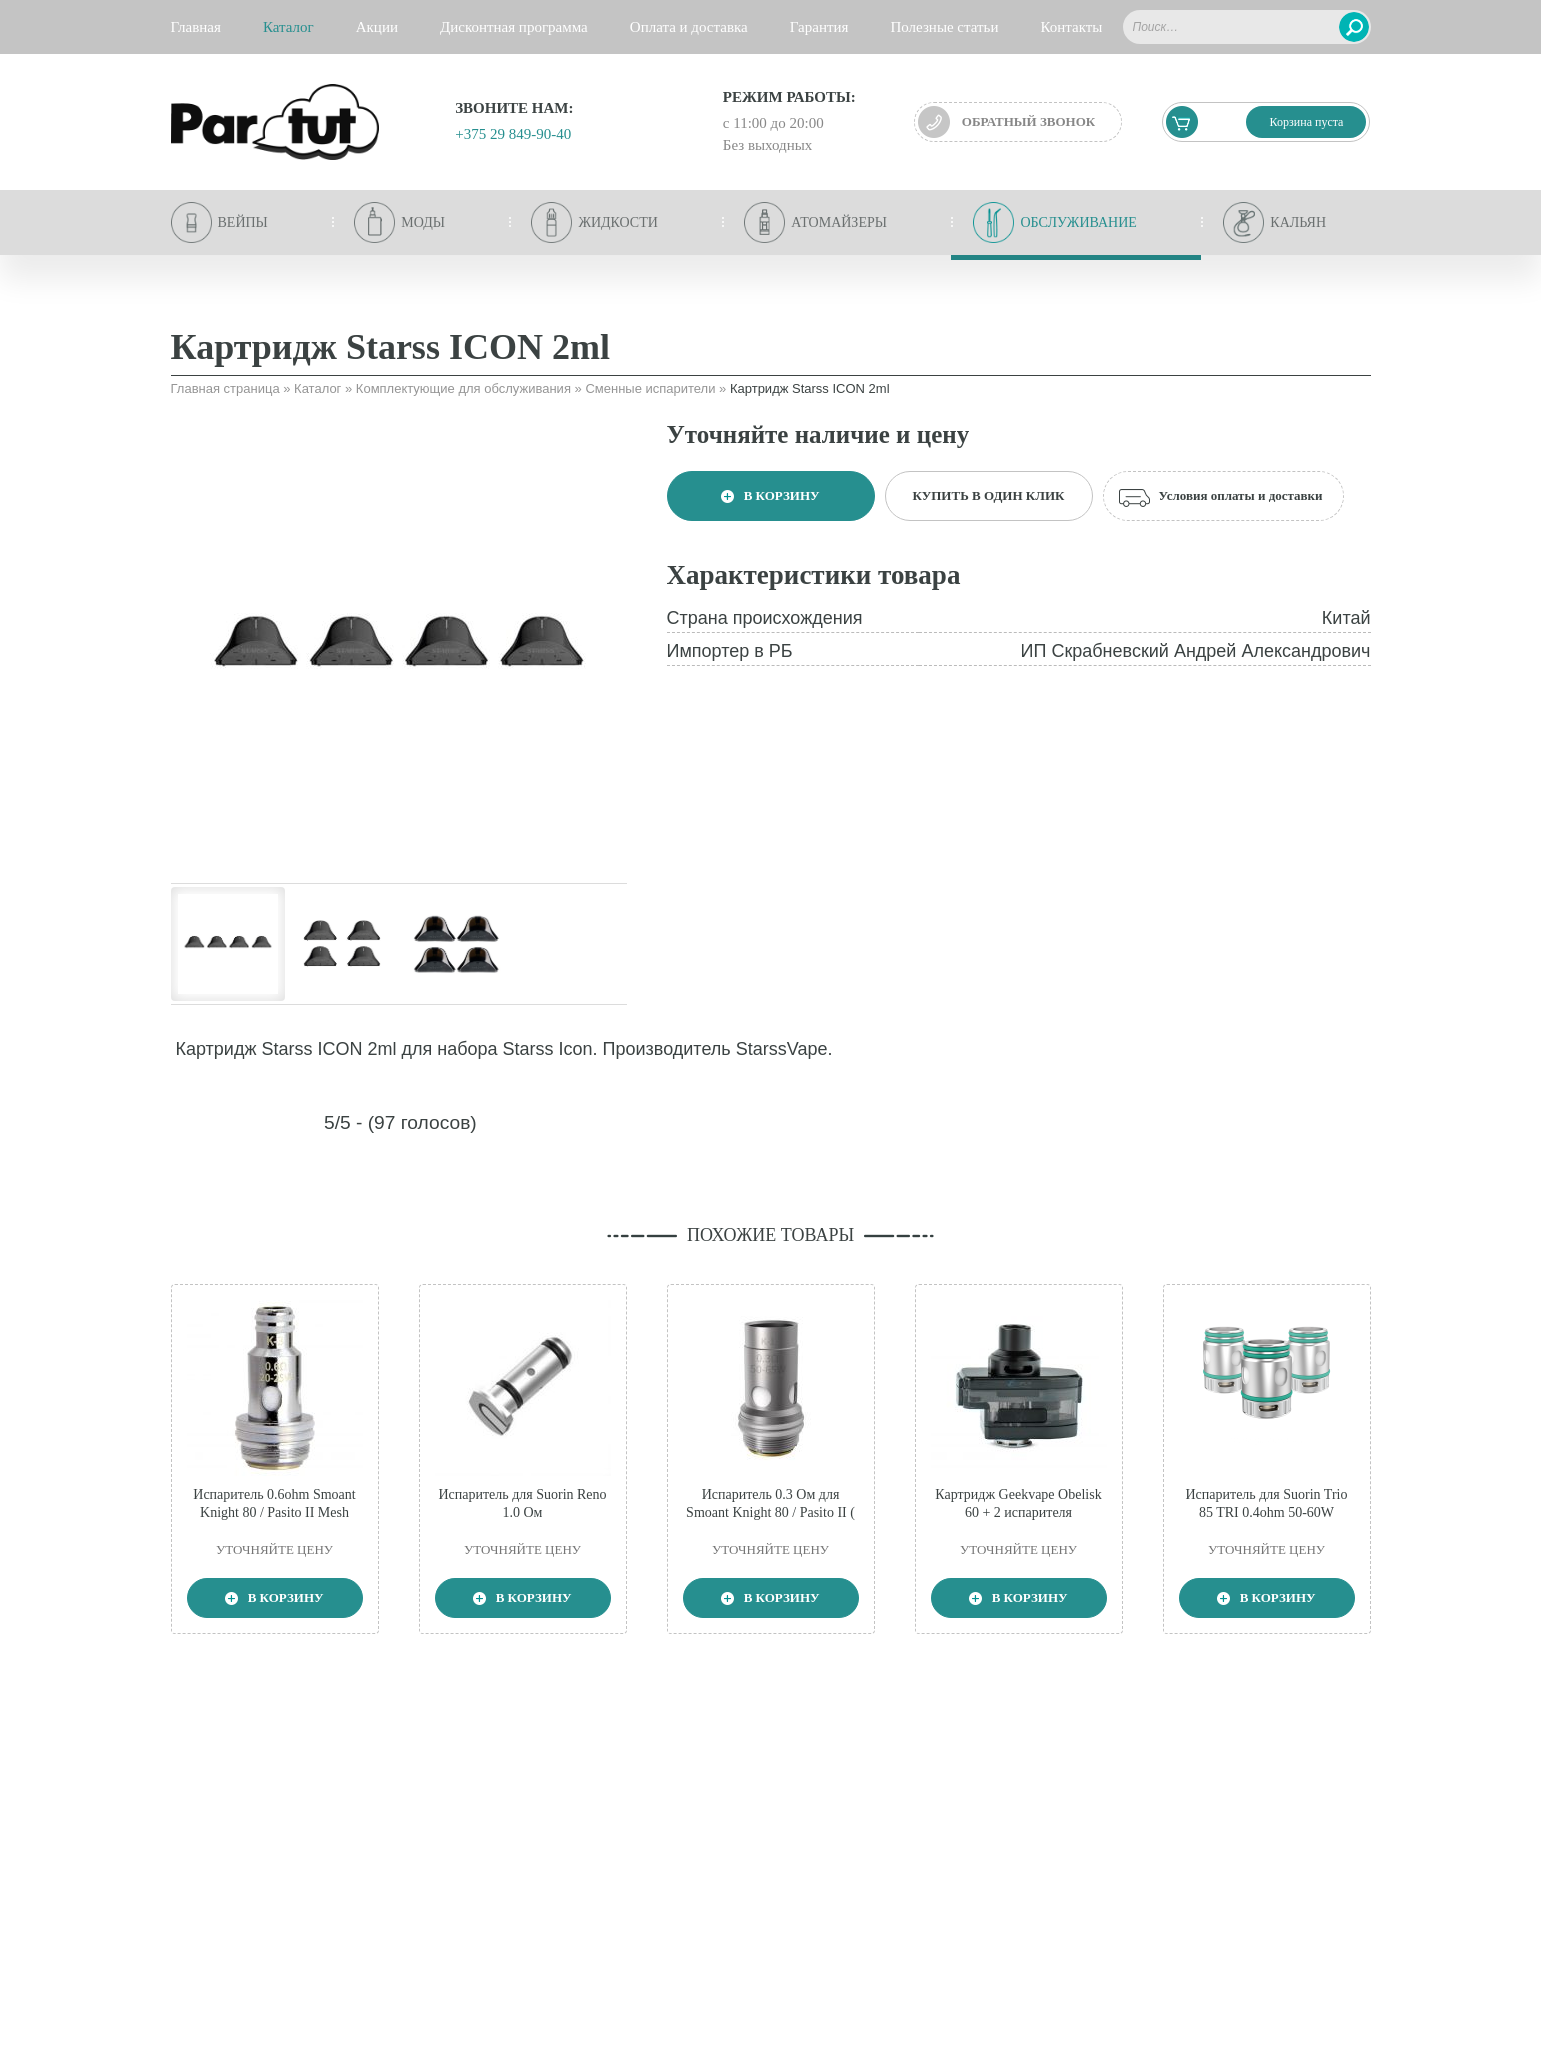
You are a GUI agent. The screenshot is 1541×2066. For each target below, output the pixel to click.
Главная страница (225, 388)
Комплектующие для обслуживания (463, 388)
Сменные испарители (650, 388)
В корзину (770, 496)
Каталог (317, 388)
